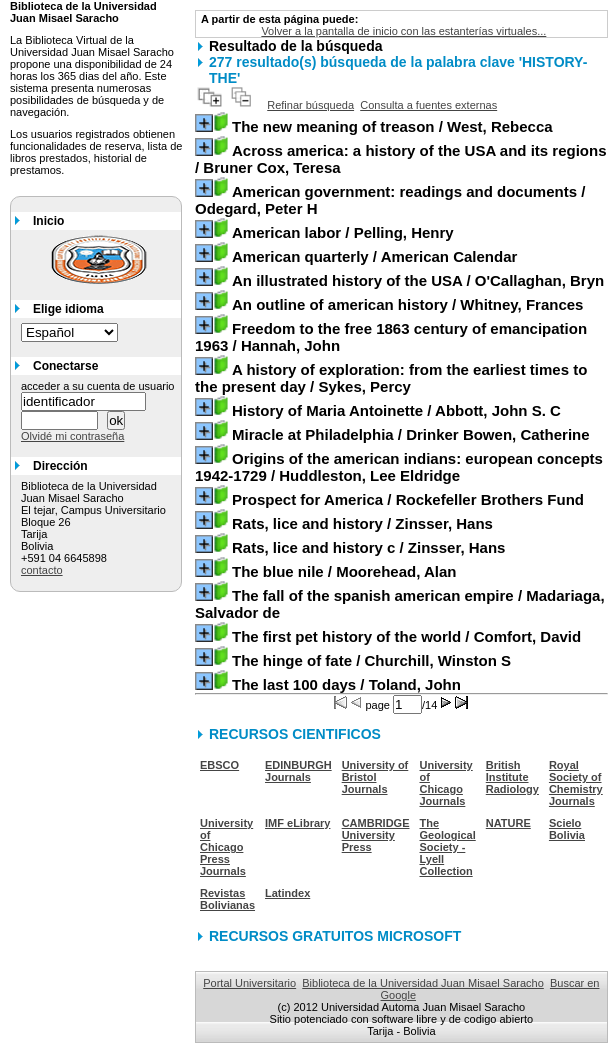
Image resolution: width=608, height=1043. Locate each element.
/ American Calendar (374, 256)
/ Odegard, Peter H (390, 200)
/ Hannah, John (391, 337)
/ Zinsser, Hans (362, 523)
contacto (42, 570)
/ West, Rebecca (392, 126)
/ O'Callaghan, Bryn (418, 280)
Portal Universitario (249, 983)
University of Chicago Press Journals (226, 847)
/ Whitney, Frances (407, 304)
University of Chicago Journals (446, 783)
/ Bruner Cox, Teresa (401, 159)
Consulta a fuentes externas (428, 105)
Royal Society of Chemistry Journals (576, 783)
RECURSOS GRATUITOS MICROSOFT (335, 936)
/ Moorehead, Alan (344, 571)
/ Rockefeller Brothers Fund (408, 499)
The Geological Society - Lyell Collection (448, 847)
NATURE (508, 823)
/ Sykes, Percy (391, 378)
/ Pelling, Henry (343, 232)
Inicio (48, 221)
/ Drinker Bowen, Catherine (411, 434)
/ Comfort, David (406, 636)
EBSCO (219, 765)
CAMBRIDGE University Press (376, 835)
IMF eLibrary (297, 823)
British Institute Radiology (512, 777)
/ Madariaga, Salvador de (400, 604)
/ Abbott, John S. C (396, 410)
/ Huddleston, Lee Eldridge (399, 467)
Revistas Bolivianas (227, 899)
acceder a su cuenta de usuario (98, 386)
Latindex (287, 893)
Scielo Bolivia (567, 829)
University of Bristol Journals (375, 777)
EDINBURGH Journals (298, 771)
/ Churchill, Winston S (371, 660)
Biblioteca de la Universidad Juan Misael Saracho (423, 983)
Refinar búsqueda (310, 105)
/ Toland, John (346, 684)
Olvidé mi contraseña (72, 436)
